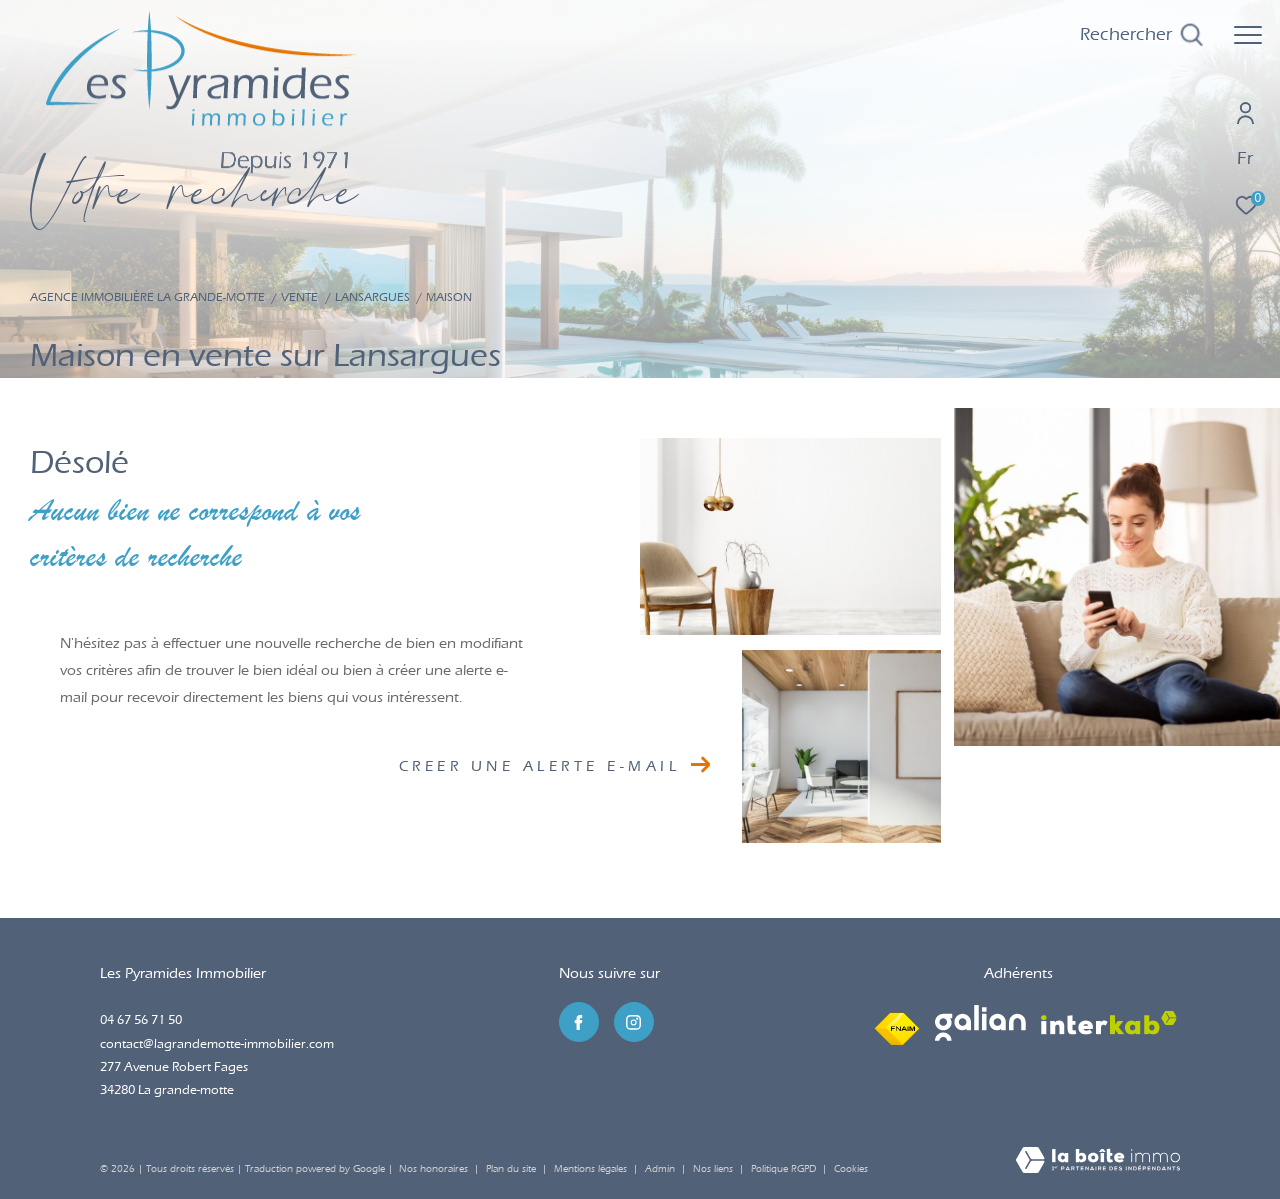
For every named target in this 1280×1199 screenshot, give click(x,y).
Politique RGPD (783, 1169)
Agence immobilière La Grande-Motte (147, 297)
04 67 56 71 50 (141, 1019)
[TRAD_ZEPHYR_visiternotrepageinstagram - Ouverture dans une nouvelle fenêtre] (634, 1022)
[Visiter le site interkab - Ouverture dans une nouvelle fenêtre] (1109, 1023)
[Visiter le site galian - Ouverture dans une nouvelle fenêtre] (980, 1023)
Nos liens (714, 1169)
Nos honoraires (433, 1169)
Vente (299, 297)
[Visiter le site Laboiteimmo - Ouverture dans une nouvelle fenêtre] (1098, 1162)
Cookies (851, 1169)
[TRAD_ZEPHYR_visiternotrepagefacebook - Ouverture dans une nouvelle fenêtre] (579, 1022)
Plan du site (512, 1169)
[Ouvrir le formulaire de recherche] (1141, 35)
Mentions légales (592, 1169)
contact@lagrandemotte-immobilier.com (217, 1043)
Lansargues (372, 297)
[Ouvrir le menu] (1248, 35)
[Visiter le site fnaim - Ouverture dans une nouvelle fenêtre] (897, 1024)
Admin (661, 1169)
